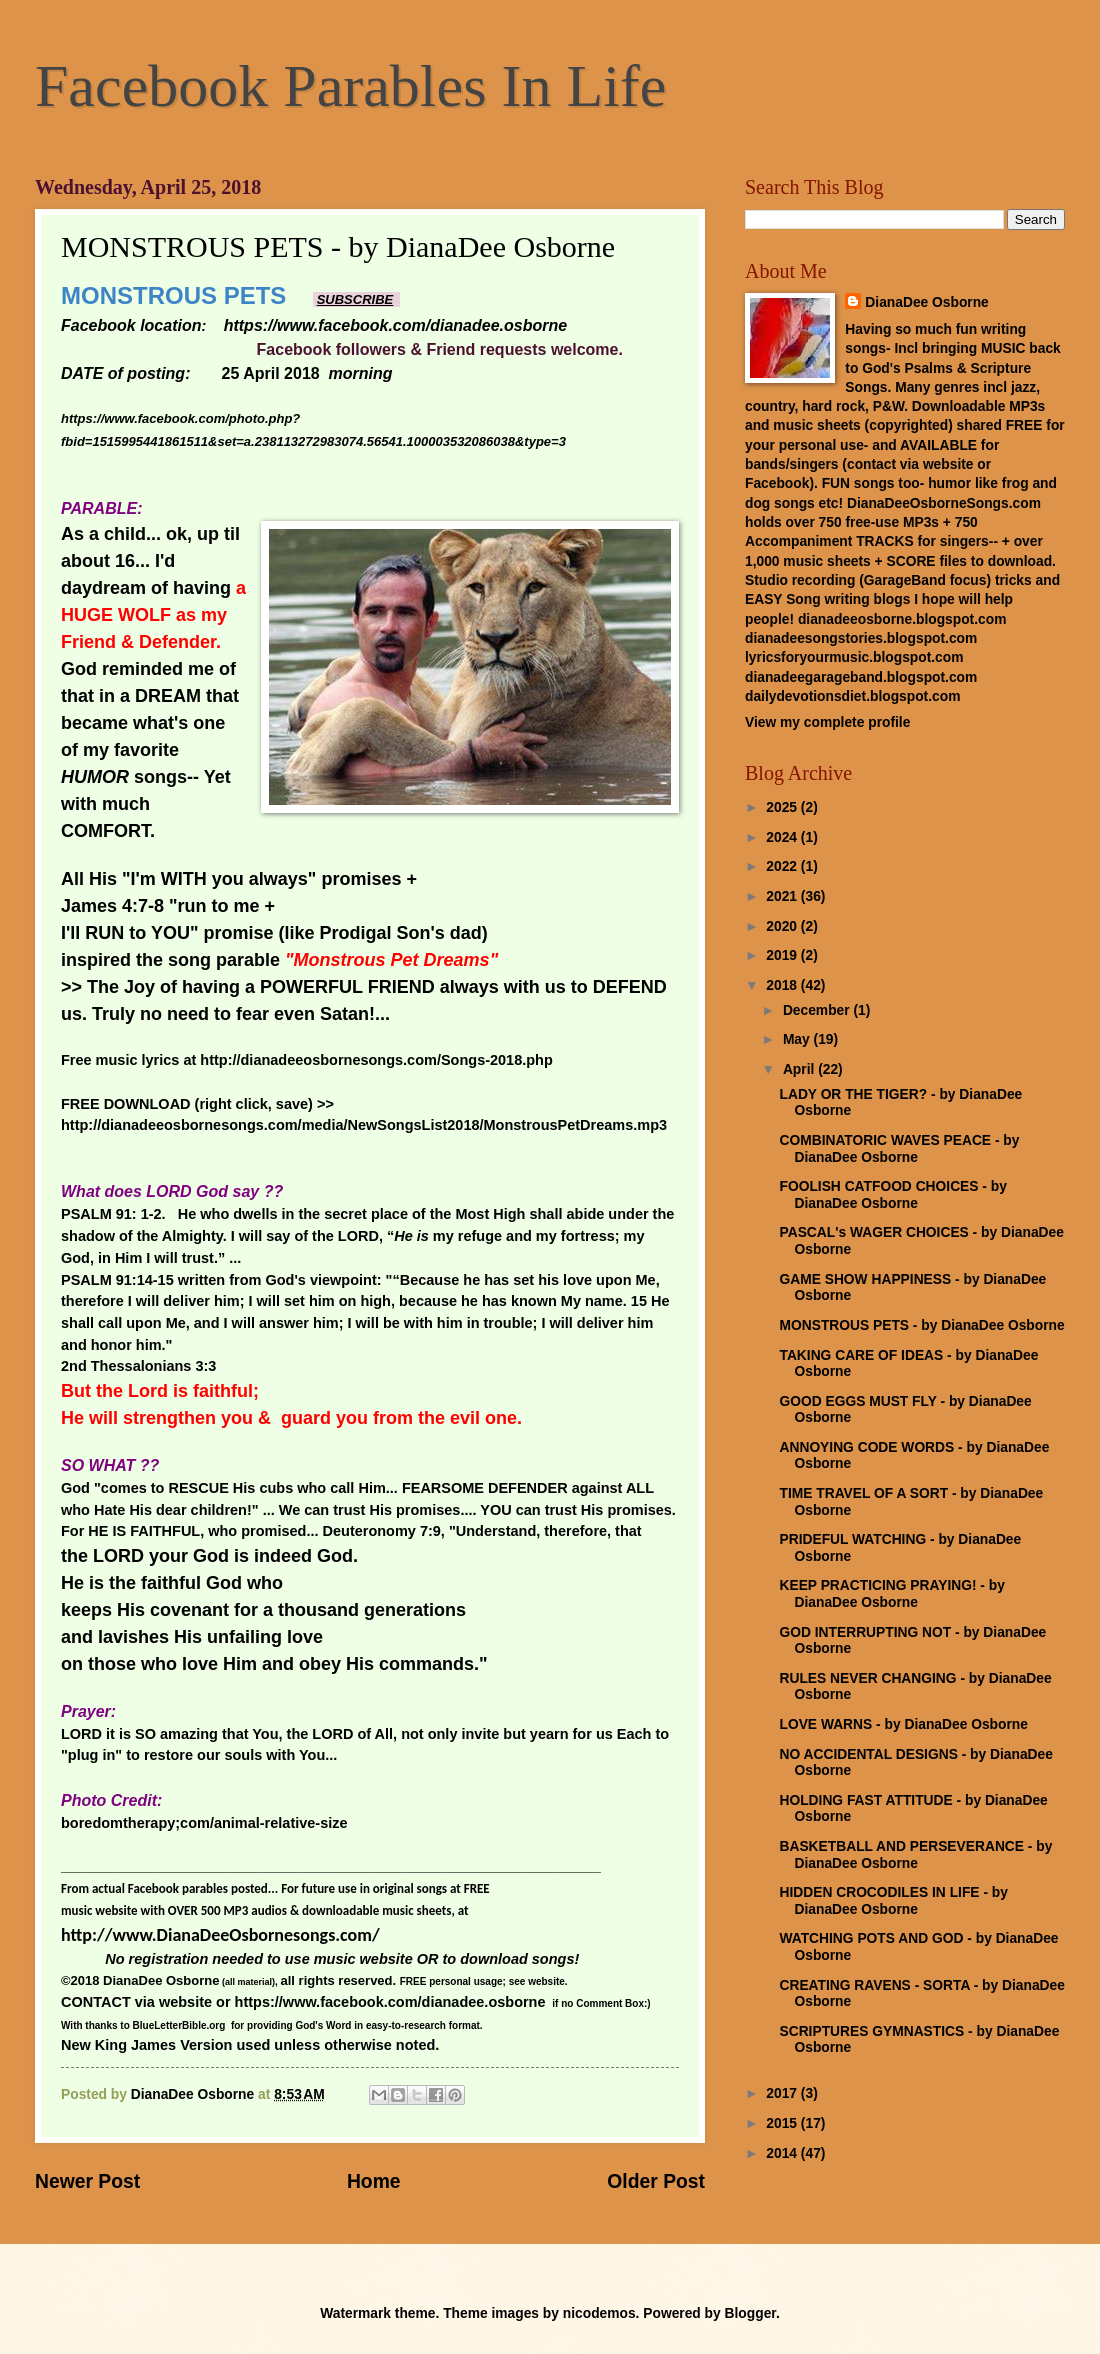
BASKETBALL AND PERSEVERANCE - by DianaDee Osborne (915, 1855)
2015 (783, 2123)
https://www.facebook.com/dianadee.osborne (390, 2002)
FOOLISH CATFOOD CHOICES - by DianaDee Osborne (892, 1195)
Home (374, 2181)
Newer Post (87, 2181)
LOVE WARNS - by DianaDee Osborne (903, 1724)
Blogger (750, 2313)
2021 (783, 896)
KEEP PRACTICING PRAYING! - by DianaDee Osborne (891, 1594)
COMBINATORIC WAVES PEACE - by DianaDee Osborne (899, 1149)
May (798, 1039)
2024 (783, 837)
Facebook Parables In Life (350, 86)
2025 (783, 807)
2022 (783, 866)
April (800, 1069)
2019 (783, 955)
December (818, 1010)
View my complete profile (827, 722)
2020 (783, 926)
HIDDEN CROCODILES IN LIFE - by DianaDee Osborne (893, 1901)
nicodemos (599, 2313)
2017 (783, 2093)
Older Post (656, 2181)
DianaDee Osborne (926, 302)
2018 (783, 985)
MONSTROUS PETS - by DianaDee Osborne (921, 1325)
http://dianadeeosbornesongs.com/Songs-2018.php (376, 1060)
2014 (783, 2153)
